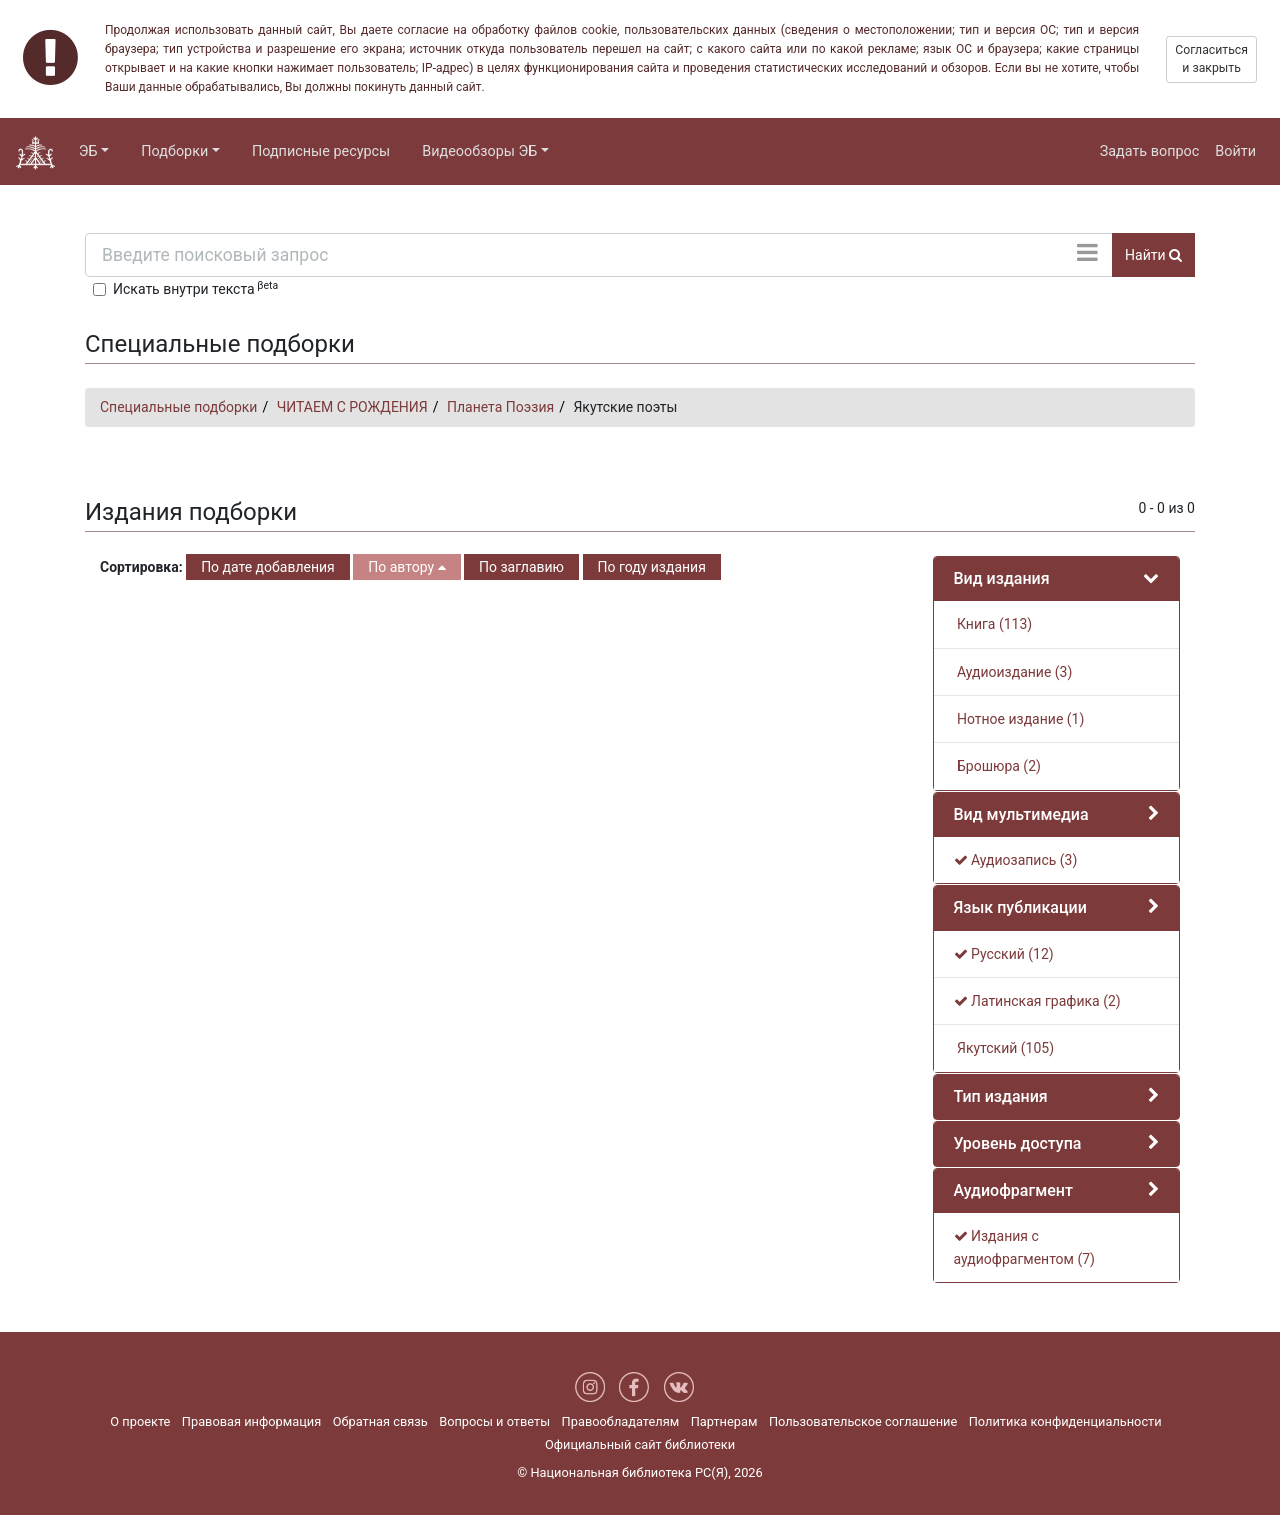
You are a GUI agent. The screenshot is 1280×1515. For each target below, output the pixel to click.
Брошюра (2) (997, 766)
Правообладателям (621, 1421)
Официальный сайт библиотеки (640, 1444)
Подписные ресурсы (321, 151)
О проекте (140, 1421)
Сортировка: (141, 567)
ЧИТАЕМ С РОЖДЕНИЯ (352, 407)
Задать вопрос (1150, 151)
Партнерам (724, 1421)
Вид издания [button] (1002, 578)
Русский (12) (1004, 954)
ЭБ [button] (88, 151)
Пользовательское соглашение (863, 1421)
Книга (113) (993, 624)
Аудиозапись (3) (1016, 860)
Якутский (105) (1004, 1048)
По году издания (652, 567)
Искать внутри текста (195, 288)
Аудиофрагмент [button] (1013, 1190)
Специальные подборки (178, 407)
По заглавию (521, 567)
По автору (406, 567)
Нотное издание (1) (1019, 719)
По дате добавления (268, 567)
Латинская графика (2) (1037, 1001)
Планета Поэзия (500, 407)
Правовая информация (251, 1421)
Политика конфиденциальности (1065, 1421)
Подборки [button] (174, 151)
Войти (1235, 151)
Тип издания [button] (1001, 1096)
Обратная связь (380, 1421)
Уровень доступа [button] (1018, 1143)
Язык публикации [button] (1020, 907)
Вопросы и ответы (494, 1421)
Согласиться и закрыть (1211, 59)
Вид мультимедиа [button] (1021, 814)
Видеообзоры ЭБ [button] (479, 151)
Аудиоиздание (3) (1013, 672)
